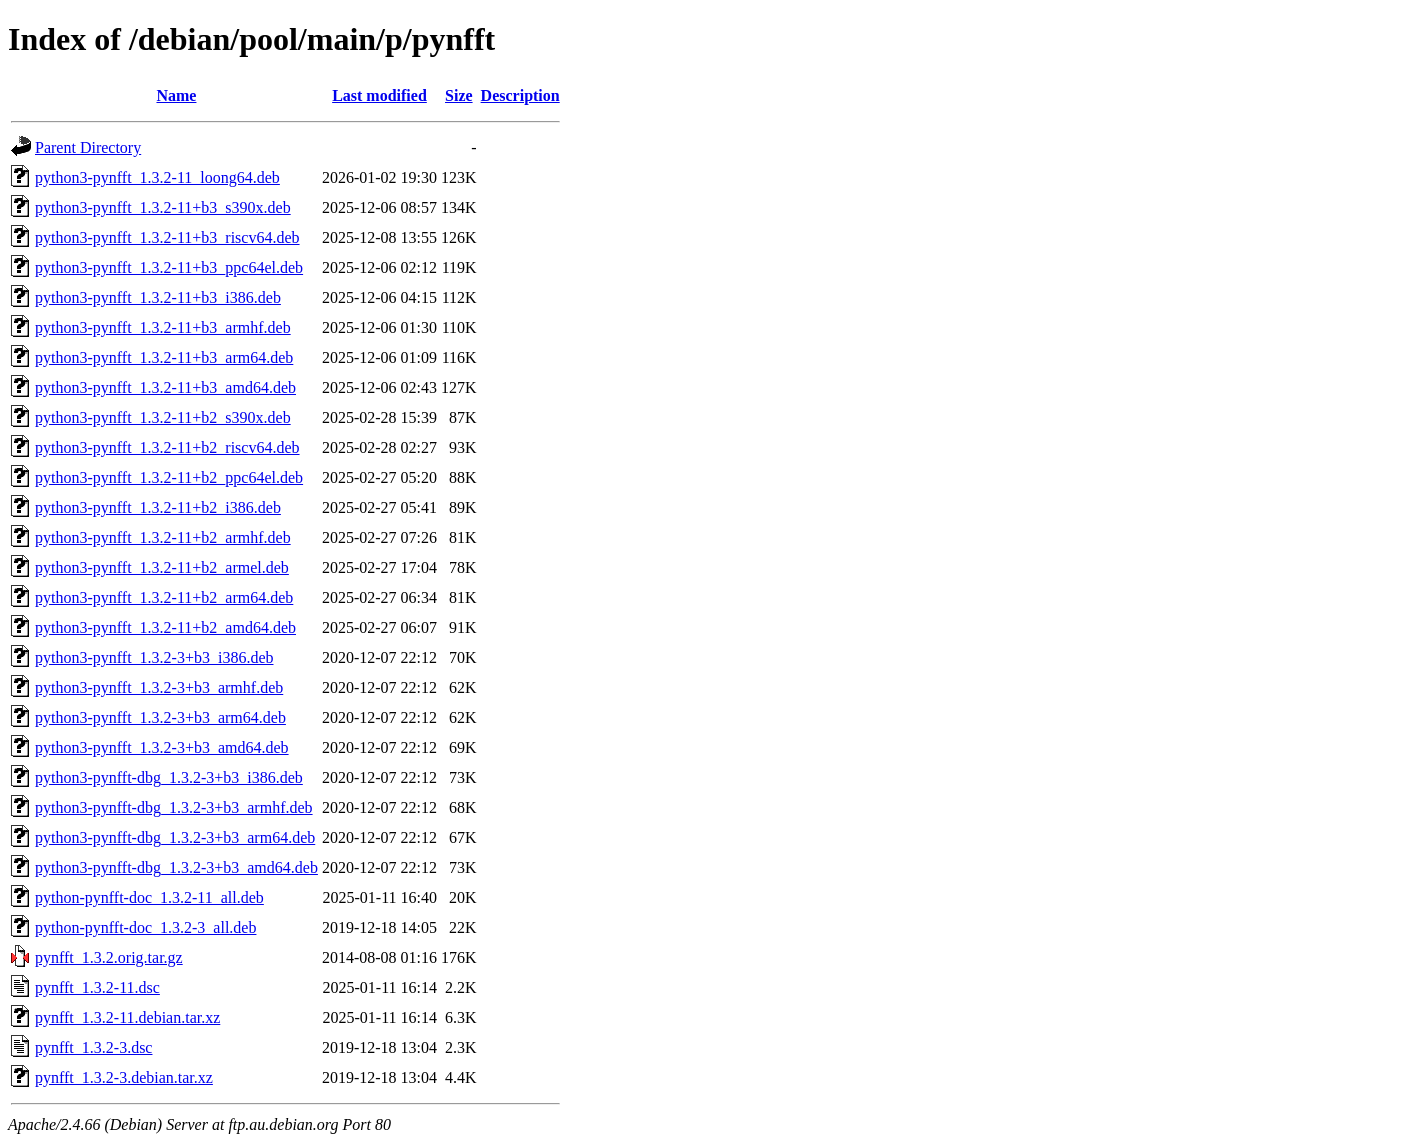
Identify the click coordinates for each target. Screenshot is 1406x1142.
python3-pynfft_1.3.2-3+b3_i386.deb (154, 657)
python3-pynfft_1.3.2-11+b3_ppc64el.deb (169, 267)
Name (176, 95)
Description (520, 95)
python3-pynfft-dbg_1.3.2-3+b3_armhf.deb (174, 807)
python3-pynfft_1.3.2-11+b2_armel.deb (162, 567)
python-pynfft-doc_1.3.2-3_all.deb (145, 927)
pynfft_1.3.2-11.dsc (97, 987)
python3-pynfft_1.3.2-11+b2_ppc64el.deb (169, 477)
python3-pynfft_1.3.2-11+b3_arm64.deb (164, 357)
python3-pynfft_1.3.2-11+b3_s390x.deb (163, 207)
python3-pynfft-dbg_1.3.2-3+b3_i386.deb (169, 777)
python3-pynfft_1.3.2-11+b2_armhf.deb (163, 537)
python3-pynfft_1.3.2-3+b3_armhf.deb (159, 687)
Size (459, 95)
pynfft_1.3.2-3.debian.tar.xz (124, 1077)
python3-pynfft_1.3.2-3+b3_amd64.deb (162, 747)
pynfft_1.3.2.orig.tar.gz (109, 957)
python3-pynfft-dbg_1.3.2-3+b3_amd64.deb (176, 867)
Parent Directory (88, 147)
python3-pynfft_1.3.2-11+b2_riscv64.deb (167, 447)
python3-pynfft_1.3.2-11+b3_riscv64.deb (167, 237)
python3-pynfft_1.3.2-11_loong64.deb (157, 177)
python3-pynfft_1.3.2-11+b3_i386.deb (158, 297)
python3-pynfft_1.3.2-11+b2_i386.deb (158, 507)
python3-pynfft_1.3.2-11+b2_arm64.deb (164, 597)
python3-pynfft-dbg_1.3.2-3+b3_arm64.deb (175, 837)
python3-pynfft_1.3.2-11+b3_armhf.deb (163, 327)
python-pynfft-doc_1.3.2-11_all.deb (149, 897)
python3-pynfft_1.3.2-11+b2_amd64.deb (165, 627)
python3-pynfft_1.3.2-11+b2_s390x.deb (163, 417)
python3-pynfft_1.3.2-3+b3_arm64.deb (160, 717)
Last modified (379, 95)
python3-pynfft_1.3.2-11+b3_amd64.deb (165, 387)
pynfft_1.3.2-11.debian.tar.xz (127, 1017)
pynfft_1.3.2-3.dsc (93, 1047)
